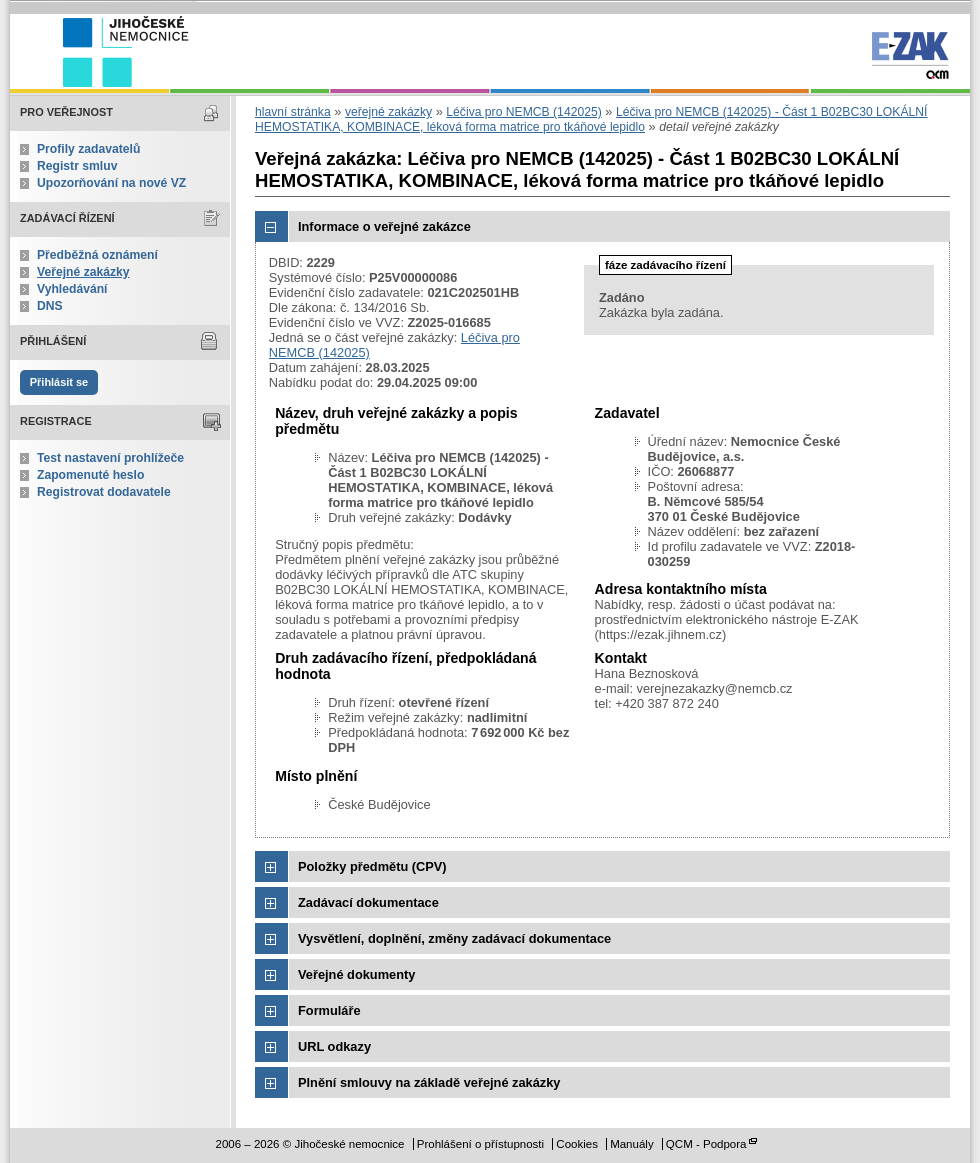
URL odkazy (334, 1046)
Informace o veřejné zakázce (384, 226)
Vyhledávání (72, 289)
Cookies (577, 1144)
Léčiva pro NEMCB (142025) (523, 112)
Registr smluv (77, 166)
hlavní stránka (293, 112)
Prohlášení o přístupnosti (480, 1144)
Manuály (632, 1144)
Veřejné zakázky (83, 272)
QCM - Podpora (706, 1144)
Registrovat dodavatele (104, 492)
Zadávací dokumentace (368, 902)
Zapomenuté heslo (90, 475)
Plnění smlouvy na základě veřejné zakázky (429, 1082)
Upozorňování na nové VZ (111, 183)
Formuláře (329, 1010)
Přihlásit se (59, 382)
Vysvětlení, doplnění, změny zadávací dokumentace (454, 938)
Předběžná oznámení (97, 255)
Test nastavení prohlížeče (110, 458)
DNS (50, 306)
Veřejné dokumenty (356, 974)
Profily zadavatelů (88, 149)
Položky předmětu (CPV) (372, 866)
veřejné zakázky (388, 112)
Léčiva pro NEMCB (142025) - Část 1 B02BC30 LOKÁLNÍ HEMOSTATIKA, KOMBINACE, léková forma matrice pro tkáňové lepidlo (591, 119)
